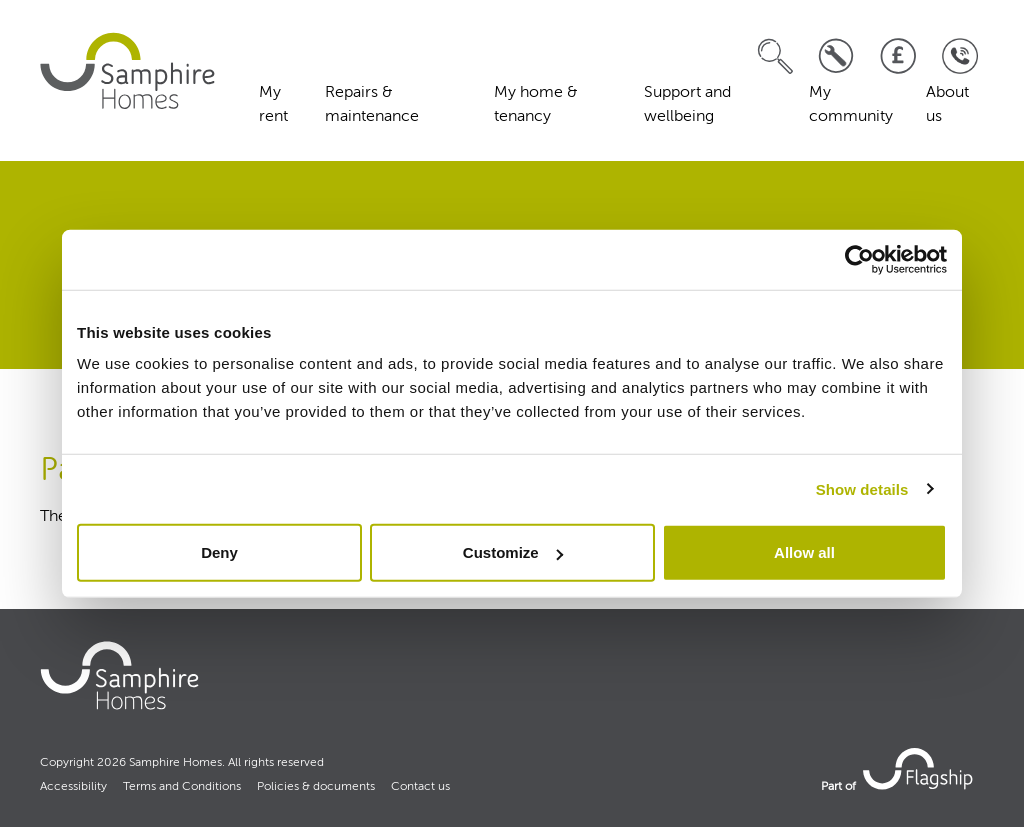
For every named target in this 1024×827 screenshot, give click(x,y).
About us (947, 105)
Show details (862, 488)
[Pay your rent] (898, 56)
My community (851, 105)
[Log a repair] (836, 56)
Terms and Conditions (182, 787)
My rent (273, 105)
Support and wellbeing (687, 105)
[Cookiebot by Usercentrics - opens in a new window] (859, 259)
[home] (129, 71)
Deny (219, 552)
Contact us (420, 787)
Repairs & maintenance (372, 105)
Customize (513, 552)
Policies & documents (316, 787)
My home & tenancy (536, 105)
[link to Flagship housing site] (920, 768)
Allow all (804, 552)
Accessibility (73, 787)
